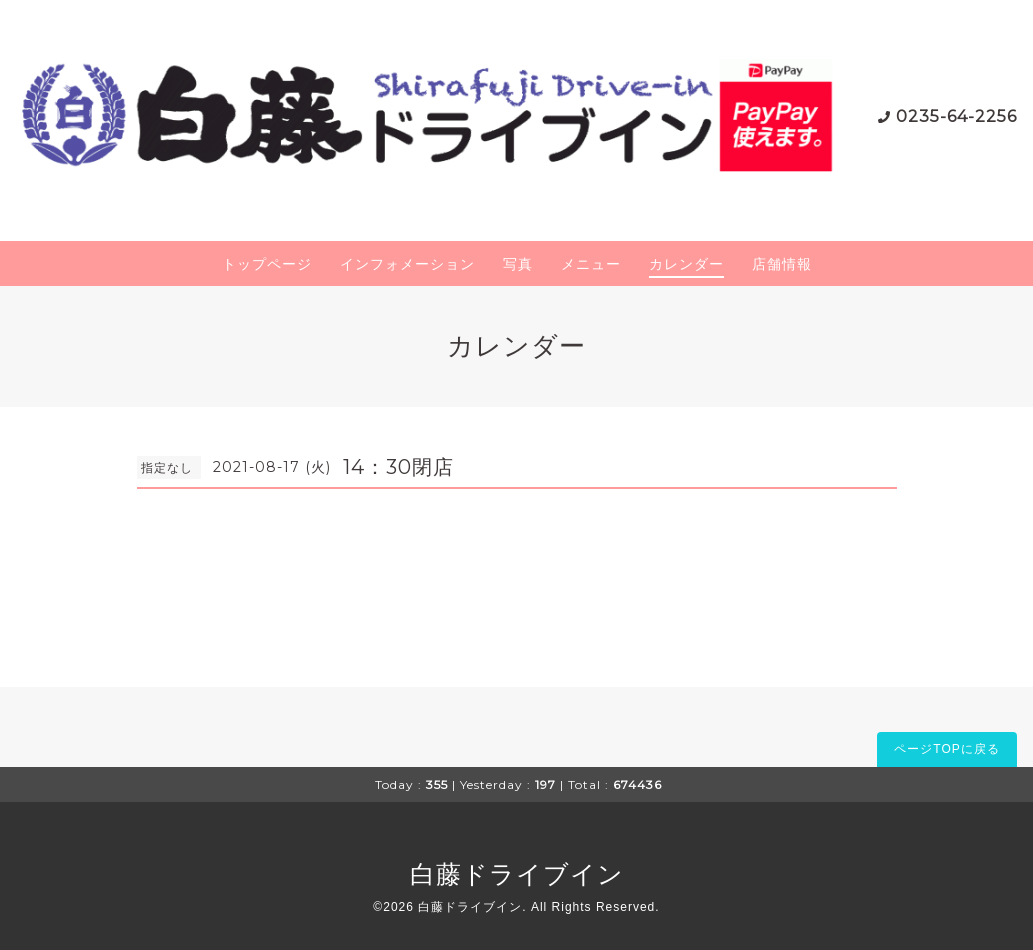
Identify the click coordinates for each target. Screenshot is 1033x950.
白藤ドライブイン (517, 874)
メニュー (591, 264)
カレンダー (686, 264)
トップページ (267, 264)
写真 (518, 264)
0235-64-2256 (956, 116)
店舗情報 (782, 264)
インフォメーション (407, 264)
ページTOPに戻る (946, 749)
